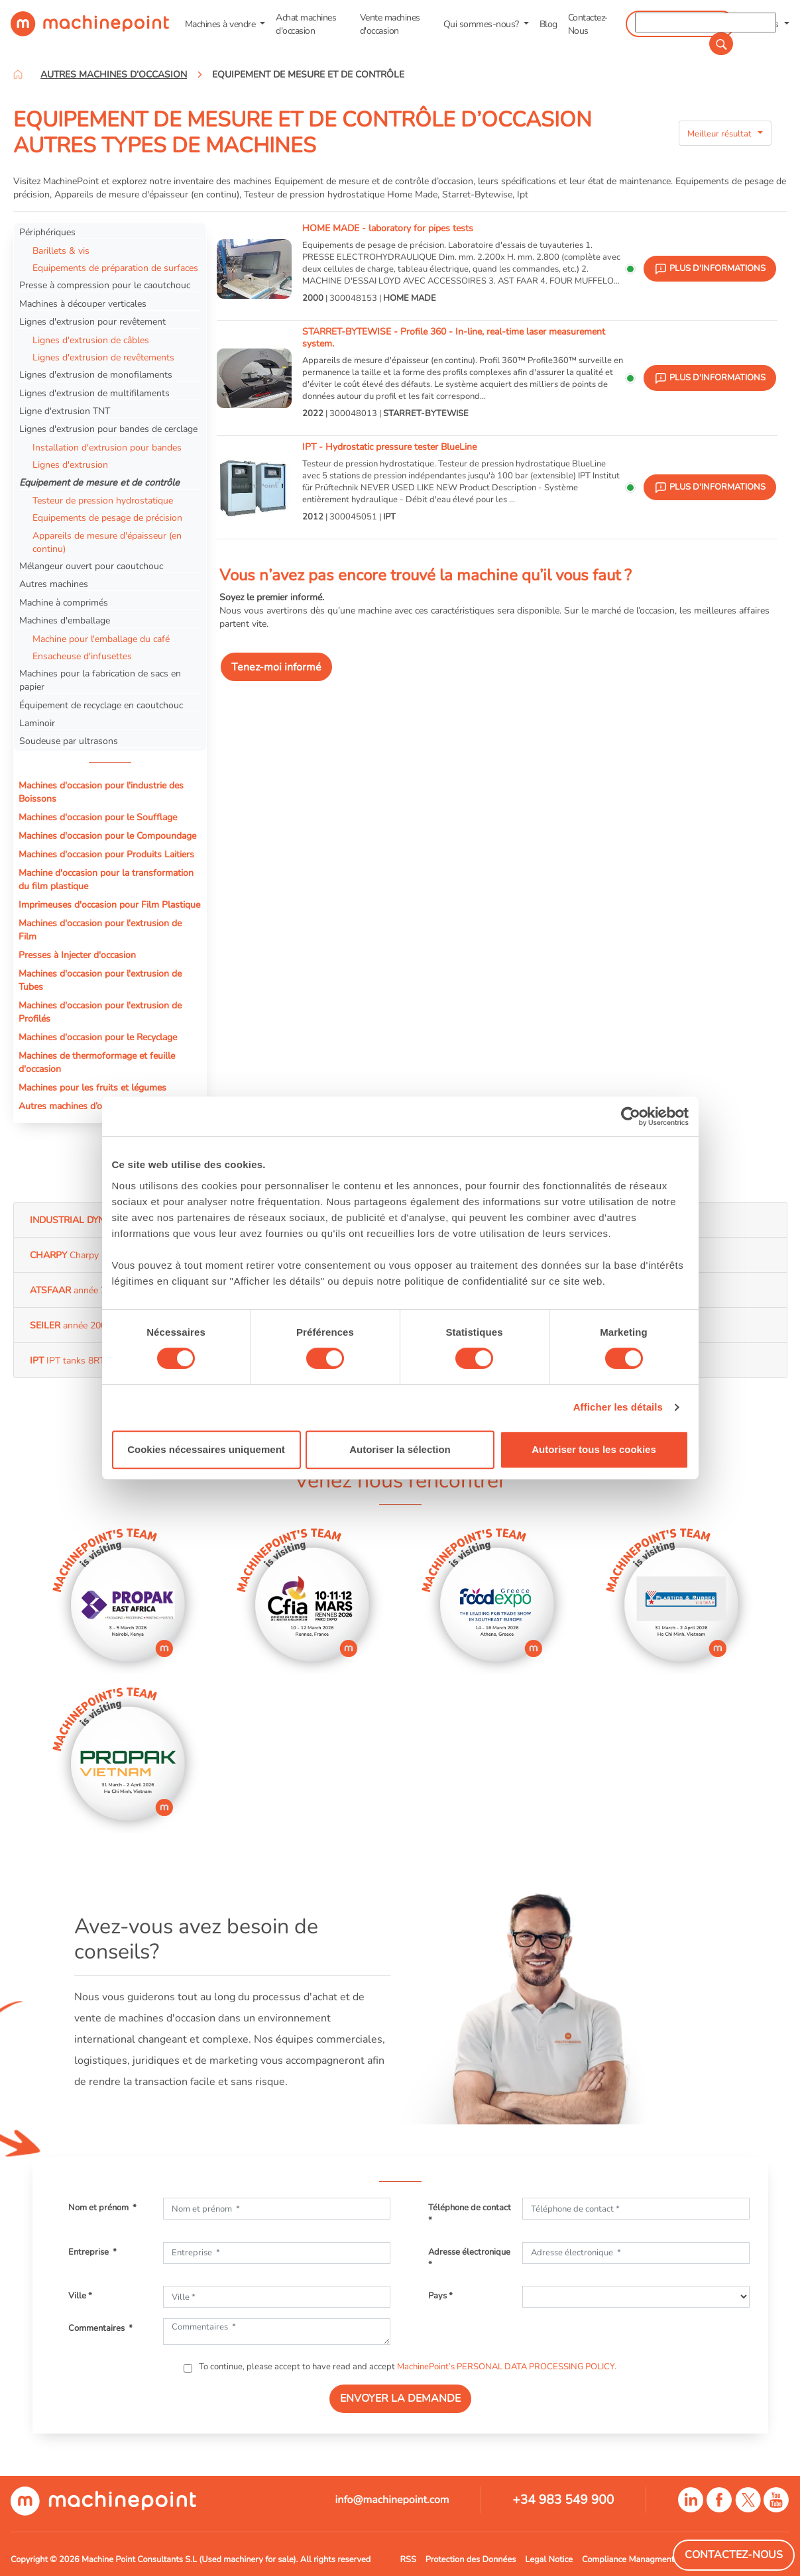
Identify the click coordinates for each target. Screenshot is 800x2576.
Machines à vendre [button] (221, 23)
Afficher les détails (618, 1407)
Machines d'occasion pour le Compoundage (107, 835)
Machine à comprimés (63, 602)
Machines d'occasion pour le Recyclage (98, 1037)
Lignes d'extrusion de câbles (90, 340)
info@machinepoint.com (392, 2500)
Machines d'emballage (64, 620)
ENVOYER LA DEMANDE (400, 2398)
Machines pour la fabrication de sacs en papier (100, 680)
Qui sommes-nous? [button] (482, 23)
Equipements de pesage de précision (107, 517)
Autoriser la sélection (400, 1449)
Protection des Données (471, 2559)
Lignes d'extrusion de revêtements (103, 357)
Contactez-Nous (588, 24)
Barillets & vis (60, 250)
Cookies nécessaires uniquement (206, 1449)
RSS (408, 2559)
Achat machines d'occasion (306, 24)
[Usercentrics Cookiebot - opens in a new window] (631, 1116)
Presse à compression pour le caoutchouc (104, 285)
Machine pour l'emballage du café (101, 638)
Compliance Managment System (643, 2559)
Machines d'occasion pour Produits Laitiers (106, 854)
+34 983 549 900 (563, 2499)
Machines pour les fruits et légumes (92, 1087)
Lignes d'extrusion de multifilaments (94, 393)
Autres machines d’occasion (75, 1105)
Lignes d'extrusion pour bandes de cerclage (108, 428)
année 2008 (76, 1290)
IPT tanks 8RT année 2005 (93, 1360)
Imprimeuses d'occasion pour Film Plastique (109, 904)
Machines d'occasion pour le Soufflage (98, 817)
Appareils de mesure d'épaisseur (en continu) (107, 542)
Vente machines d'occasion (390, 24)
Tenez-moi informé (276, 667)
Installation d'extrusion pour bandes (107, 447)
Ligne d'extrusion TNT (64, 410)
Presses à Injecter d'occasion (77, 954)
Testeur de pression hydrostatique (102, 500)
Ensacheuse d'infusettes (82, 656)
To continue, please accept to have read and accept (406, 2367)
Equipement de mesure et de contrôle (99, 482)
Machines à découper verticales (82, 303)
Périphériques (47, 232)
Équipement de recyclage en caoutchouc (101, 705)
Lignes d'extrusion (70, 464)
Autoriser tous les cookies (594, 1449)
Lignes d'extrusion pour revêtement (92, 321)
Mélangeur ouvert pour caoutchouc (91, 565)
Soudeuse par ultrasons (68, 740)
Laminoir (37, 722)
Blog (548, 23)
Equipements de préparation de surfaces (115, 267)
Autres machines (53, 583)
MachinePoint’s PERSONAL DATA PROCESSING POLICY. (506, 2367)
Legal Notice (549, 2559)
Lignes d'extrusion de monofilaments (95, 374)
